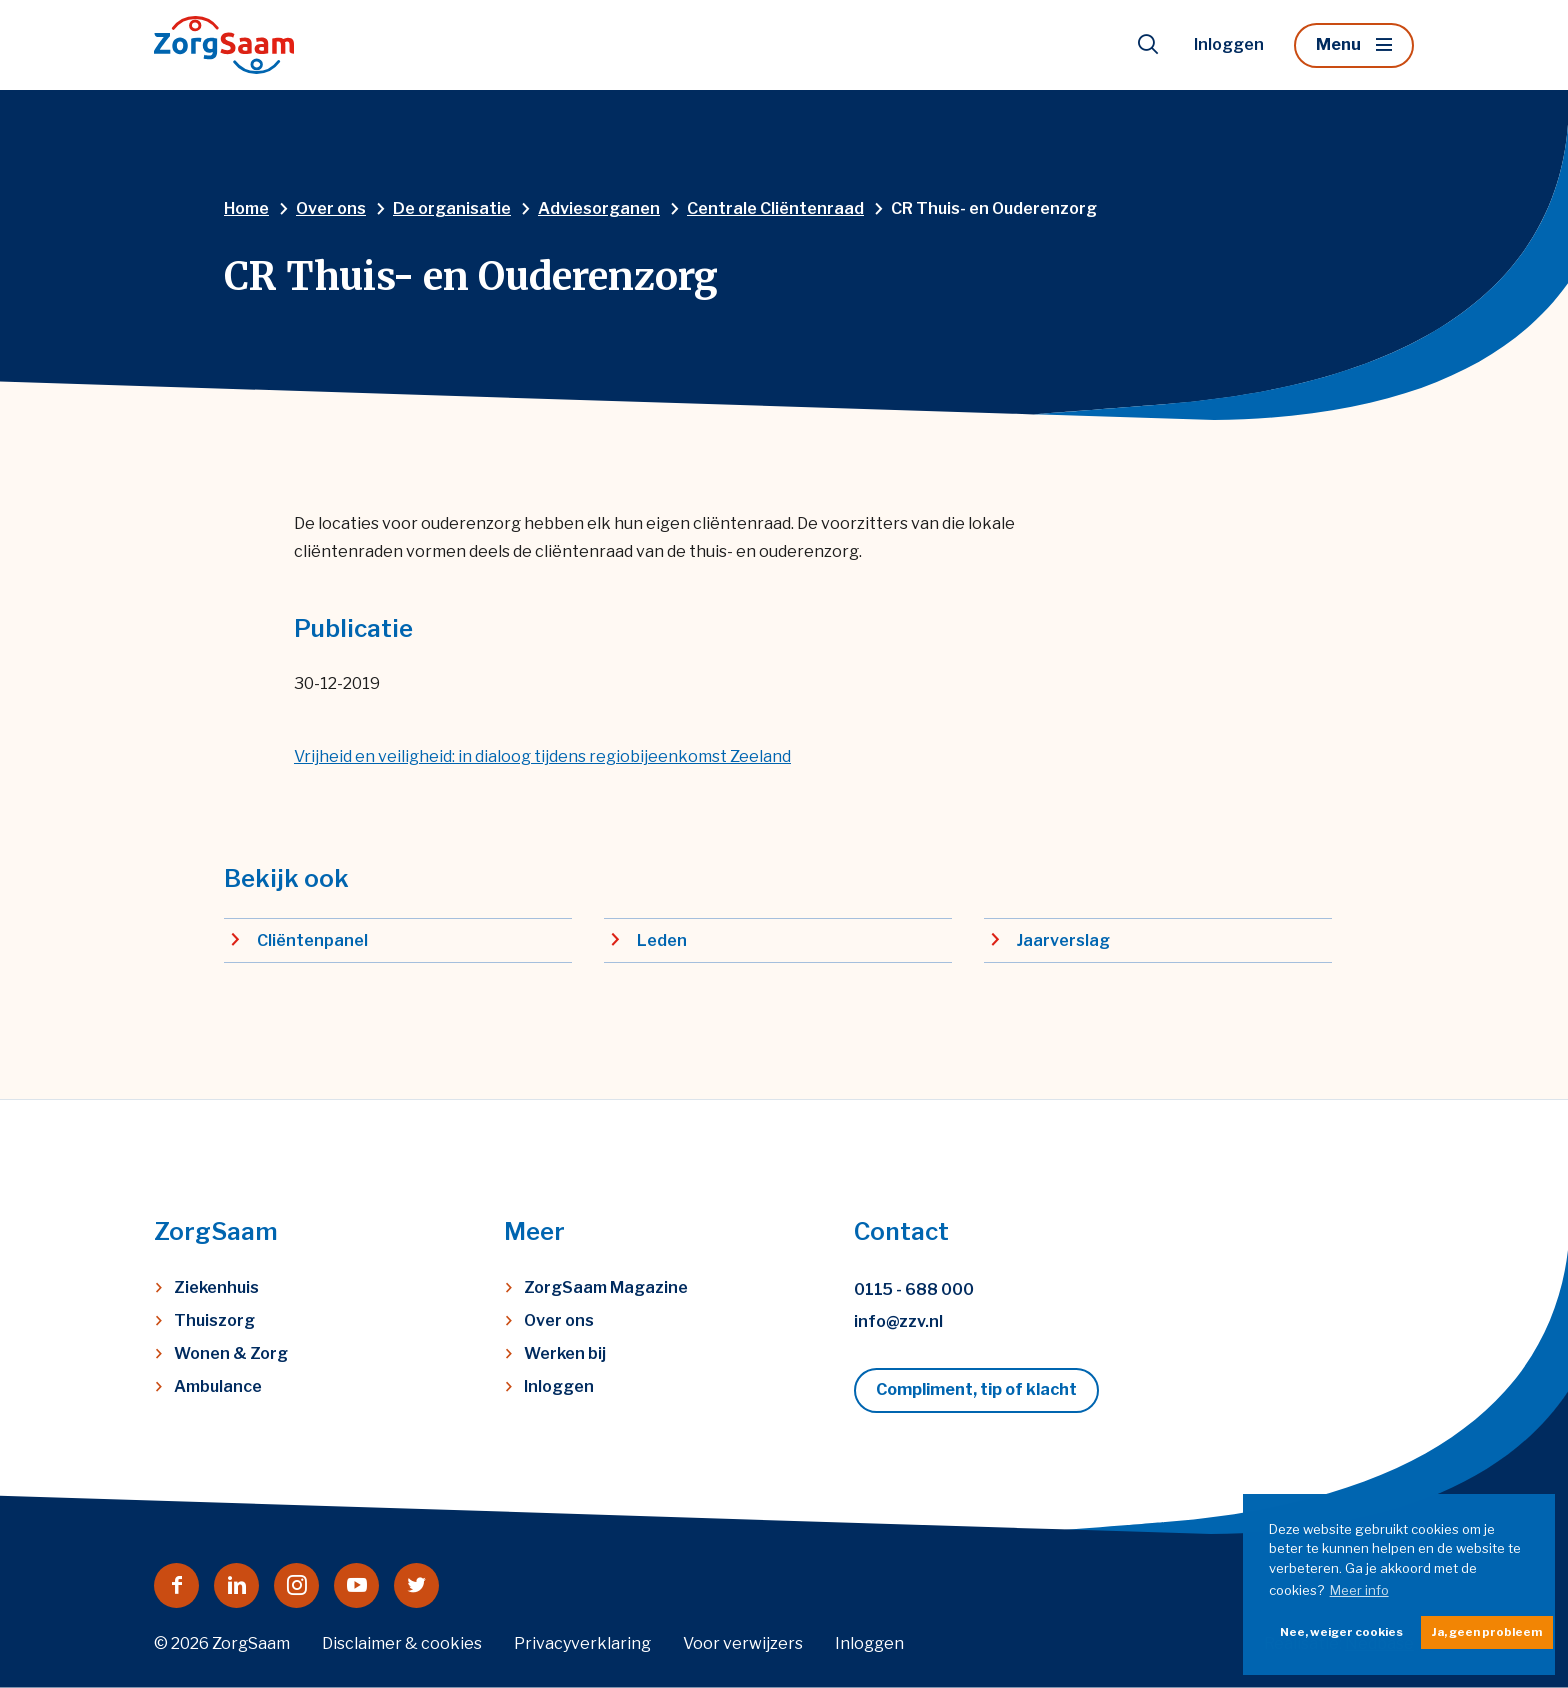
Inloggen (1229, 44)
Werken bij (565, 1353)
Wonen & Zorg (231, 1353)
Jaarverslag (1063, 940)
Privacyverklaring (582, 1643)
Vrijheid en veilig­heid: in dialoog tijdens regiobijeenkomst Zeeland (542, 756)
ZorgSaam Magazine (606, 1287)
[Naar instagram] (296, 1585)
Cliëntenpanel (312, 940)
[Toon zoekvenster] (1148, 45)
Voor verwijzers (743, 1643)
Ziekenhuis (216, 1287)
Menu (1338, 44)
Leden (662, 940)
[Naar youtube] (356, 1585)
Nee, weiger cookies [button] (1341, 1632)
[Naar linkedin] (236, 1585)
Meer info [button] (1359, 1590)
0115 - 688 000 (914, 1289)
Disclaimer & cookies (402, 1643)
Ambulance (218, 1386)
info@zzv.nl (898, 1321)
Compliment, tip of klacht (976, 1389)
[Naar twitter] (416, 1585)
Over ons (559, 1320)
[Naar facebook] (176, 1585)
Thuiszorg (214, 1320)
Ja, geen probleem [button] (1487, 1632)
